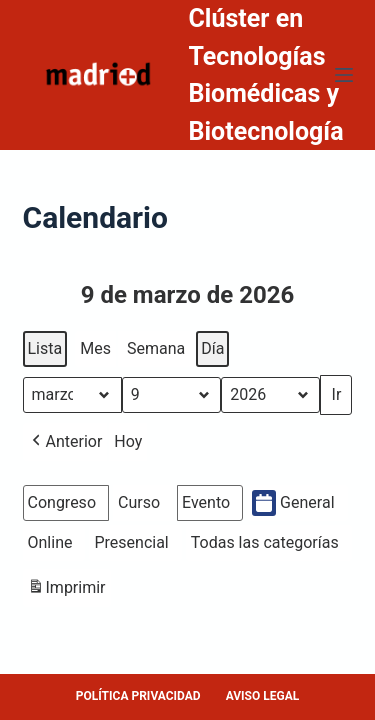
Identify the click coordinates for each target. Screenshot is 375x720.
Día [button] (212, 348)
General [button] (293, 503)
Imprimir (66, 590)
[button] (65, 442)
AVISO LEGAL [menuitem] (263, 696)
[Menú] (344, 75)
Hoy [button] (128, 441)
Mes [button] (95, 348)
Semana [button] (156, 348)
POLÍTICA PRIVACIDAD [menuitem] (138, 696)
